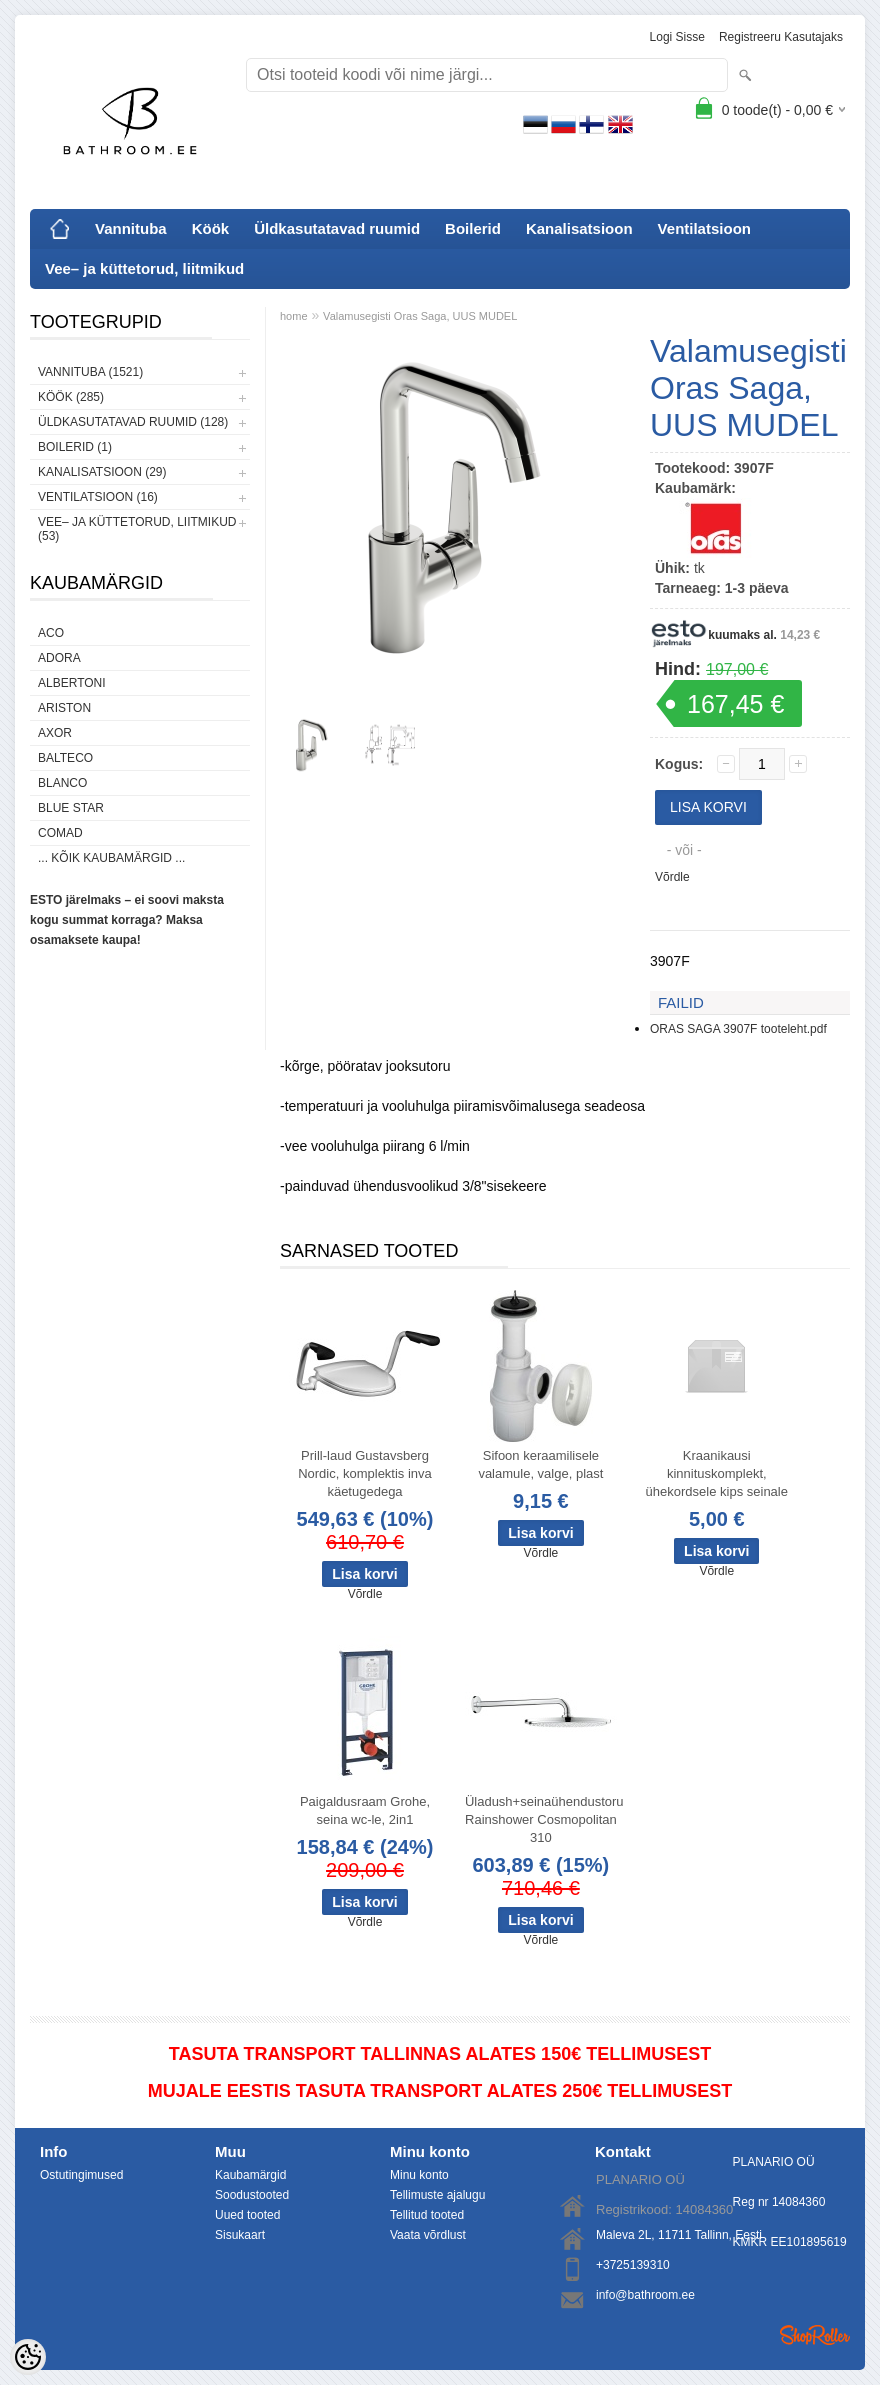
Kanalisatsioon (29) (102, 472)
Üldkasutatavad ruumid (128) (133, 422)
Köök (211, 228)
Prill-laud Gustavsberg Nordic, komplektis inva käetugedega (365, 1473)
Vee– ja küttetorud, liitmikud (144, 268)
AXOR (55, 733)
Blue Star (71, 808)
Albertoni (72, 683)
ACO (51, 633)
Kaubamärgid (250, 2175)
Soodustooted (252, 2195)
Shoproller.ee (815, 2335)
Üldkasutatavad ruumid (337, 228)
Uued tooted (247, 2215)
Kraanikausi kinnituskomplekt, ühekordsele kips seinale (717, 1473)
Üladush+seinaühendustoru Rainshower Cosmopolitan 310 (544, 1819)
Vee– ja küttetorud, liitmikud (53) (137, 529)
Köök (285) (71, 397)
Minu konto (419, 2175)
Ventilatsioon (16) (98, 497)
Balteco (65, 758)
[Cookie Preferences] (28, 2357)
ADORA (59, 658)
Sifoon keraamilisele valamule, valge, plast (540, 1464)
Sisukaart (240, 2235)
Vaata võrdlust (428, 2235)
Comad (60, 833)
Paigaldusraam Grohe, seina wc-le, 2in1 (365, 1810)
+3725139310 (633, 2265)
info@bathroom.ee (645, 2295)
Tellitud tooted (427, 2215)
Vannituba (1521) (90, 372)
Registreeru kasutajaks (781, 37)
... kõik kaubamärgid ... (111, 858)
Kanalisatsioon (579, 228)
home (294, 316)
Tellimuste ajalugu (437, 2195)
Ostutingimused (81, 2175)
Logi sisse (677, 37)
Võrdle (672, 877)
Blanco (62, 783)
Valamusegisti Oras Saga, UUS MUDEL (420, 316)
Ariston (64, 708)
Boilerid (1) (75, 447)
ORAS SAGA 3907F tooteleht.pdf (738, 1029)
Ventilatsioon (704, 228)
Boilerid (473, 228)
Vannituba (131, 228)
